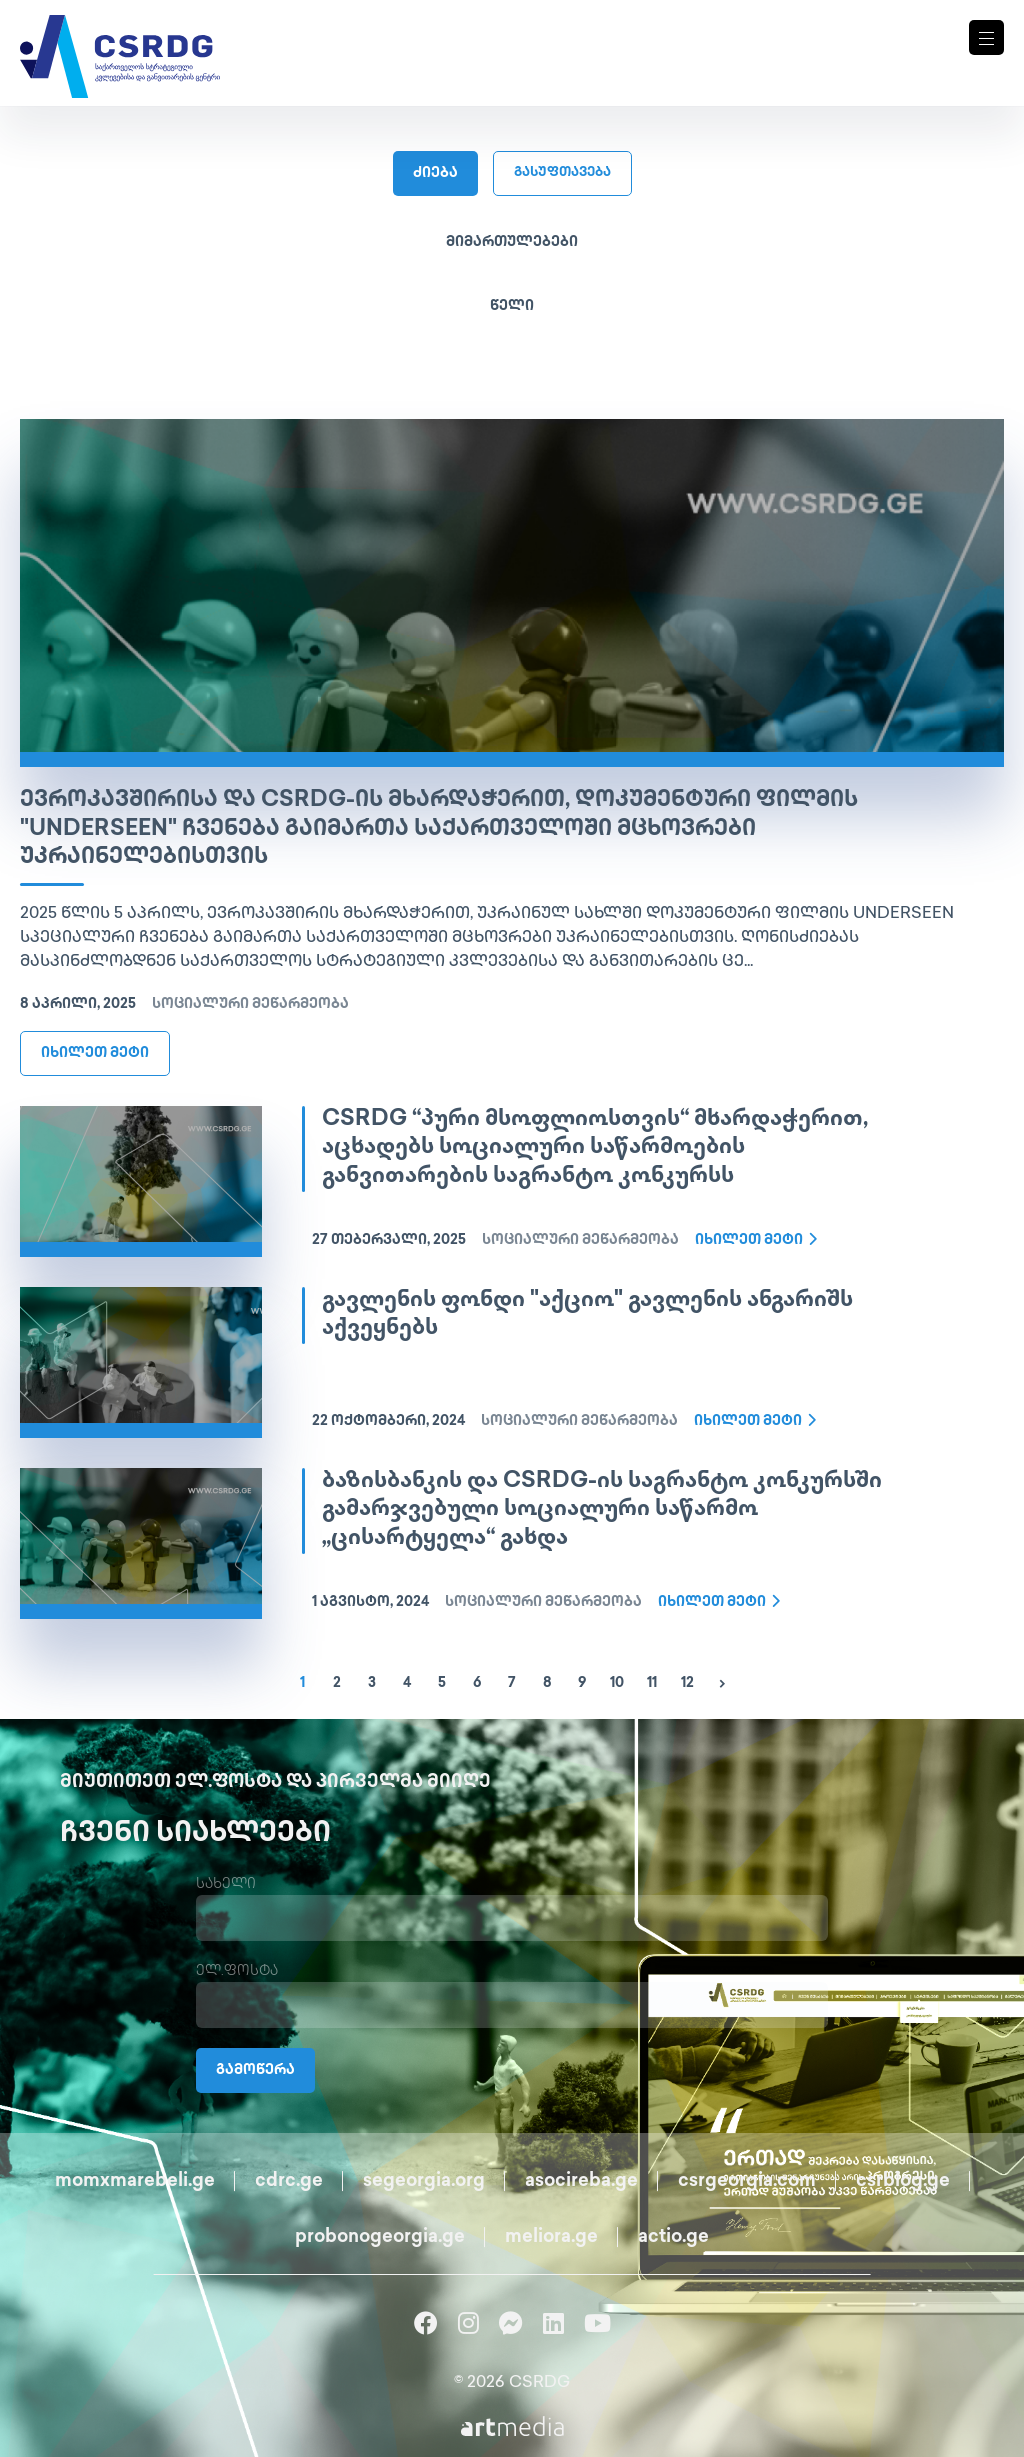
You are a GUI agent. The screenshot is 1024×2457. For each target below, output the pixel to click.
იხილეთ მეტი (95, 1053)
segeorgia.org (424, 2181)
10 (617, 1683)
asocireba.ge (581, 2181)
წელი (512, 306)
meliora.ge (551, 2237)
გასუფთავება (562, 173)
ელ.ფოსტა (237, 1971)
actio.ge (673, 2237)
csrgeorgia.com (747, 2181)
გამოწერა (255, 2070)
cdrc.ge (289, 2181)
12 (687, 1683)
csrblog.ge (903, 2181)
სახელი (226, 1884)
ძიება (435, 173)
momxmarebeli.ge (135, 2181)
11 (652, 1683)
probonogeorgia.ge (380, 2237)
